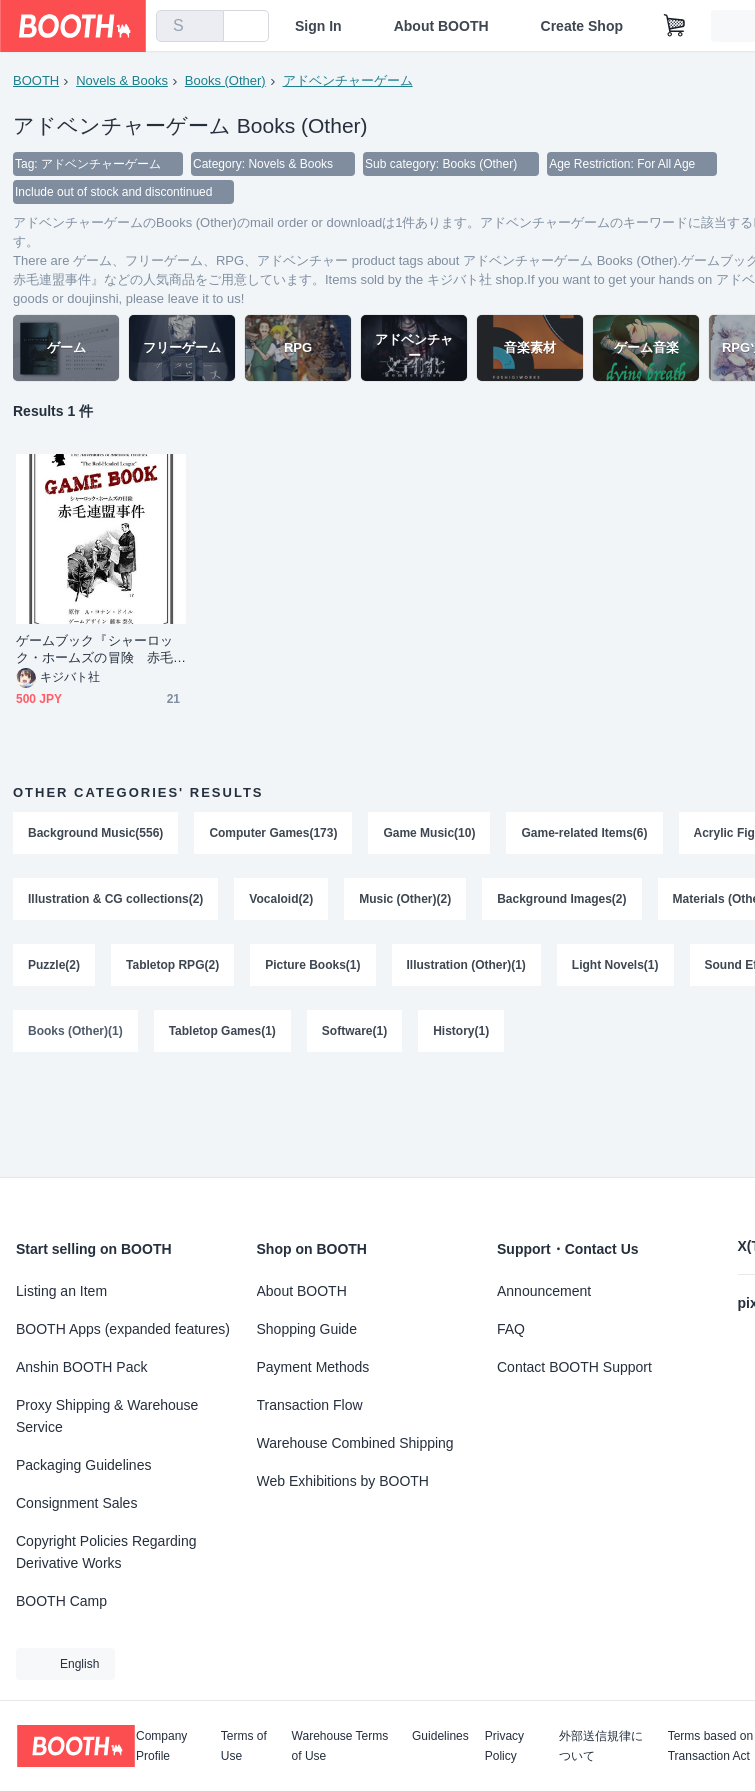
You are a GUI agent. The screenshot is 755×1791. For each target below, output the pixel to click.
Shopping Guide (307, 1329)
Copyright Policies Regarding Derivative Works (106, 1552)
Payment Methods (313, 1367)
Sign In (318, 26)
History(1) (461, 1031)
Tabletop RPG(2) (172, 965)
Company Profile (161, 1746)
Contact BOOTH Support (574, 1367)
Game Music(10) (429, 833)
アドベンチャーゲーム (348, 80)
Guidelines (440, 1736)
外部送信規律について (601, 1746)
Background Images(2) (561, 899)
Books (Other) (225, 80)
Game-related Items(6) (584, 833)
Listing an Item (61, 1291)
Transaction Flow (310, 1405)
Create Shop (582, 26)
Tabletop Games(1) (222, 1031)
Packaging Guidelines (83, 1465)
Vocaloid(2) (281, 899)
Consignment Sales (76, 1503)
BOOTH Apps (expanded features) (123, 1329)
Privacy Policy (504, 1746)
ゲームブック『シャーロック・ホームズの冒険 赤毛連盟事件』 (94, 649)
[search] (204, 27)
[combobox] (190, 26)
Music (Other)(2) (405, 899)
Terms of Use (244, 1746)
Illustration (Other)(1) (466, 965)
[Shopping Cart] (675, 26)
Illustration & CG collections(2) (115, 899)
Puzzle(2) (54, 965)
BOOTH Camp (61, 1601)
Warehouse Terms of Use (340, 1746)
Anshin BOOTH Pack (82, 1367)
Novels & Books (122, 80)
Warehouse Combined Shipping (355, 1443)
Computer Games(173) (273, 833)
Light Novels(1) (615, 965)
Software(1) (354, 1031)
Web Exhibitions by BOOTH (343, 1481)
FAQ (511, 1329)
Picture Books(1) (312, 965)
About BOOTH (441, 26)
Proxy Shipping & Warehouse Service (107, 1416)
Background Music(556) (95, 833)
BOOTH (36, 80)
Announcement (544, 1291)
